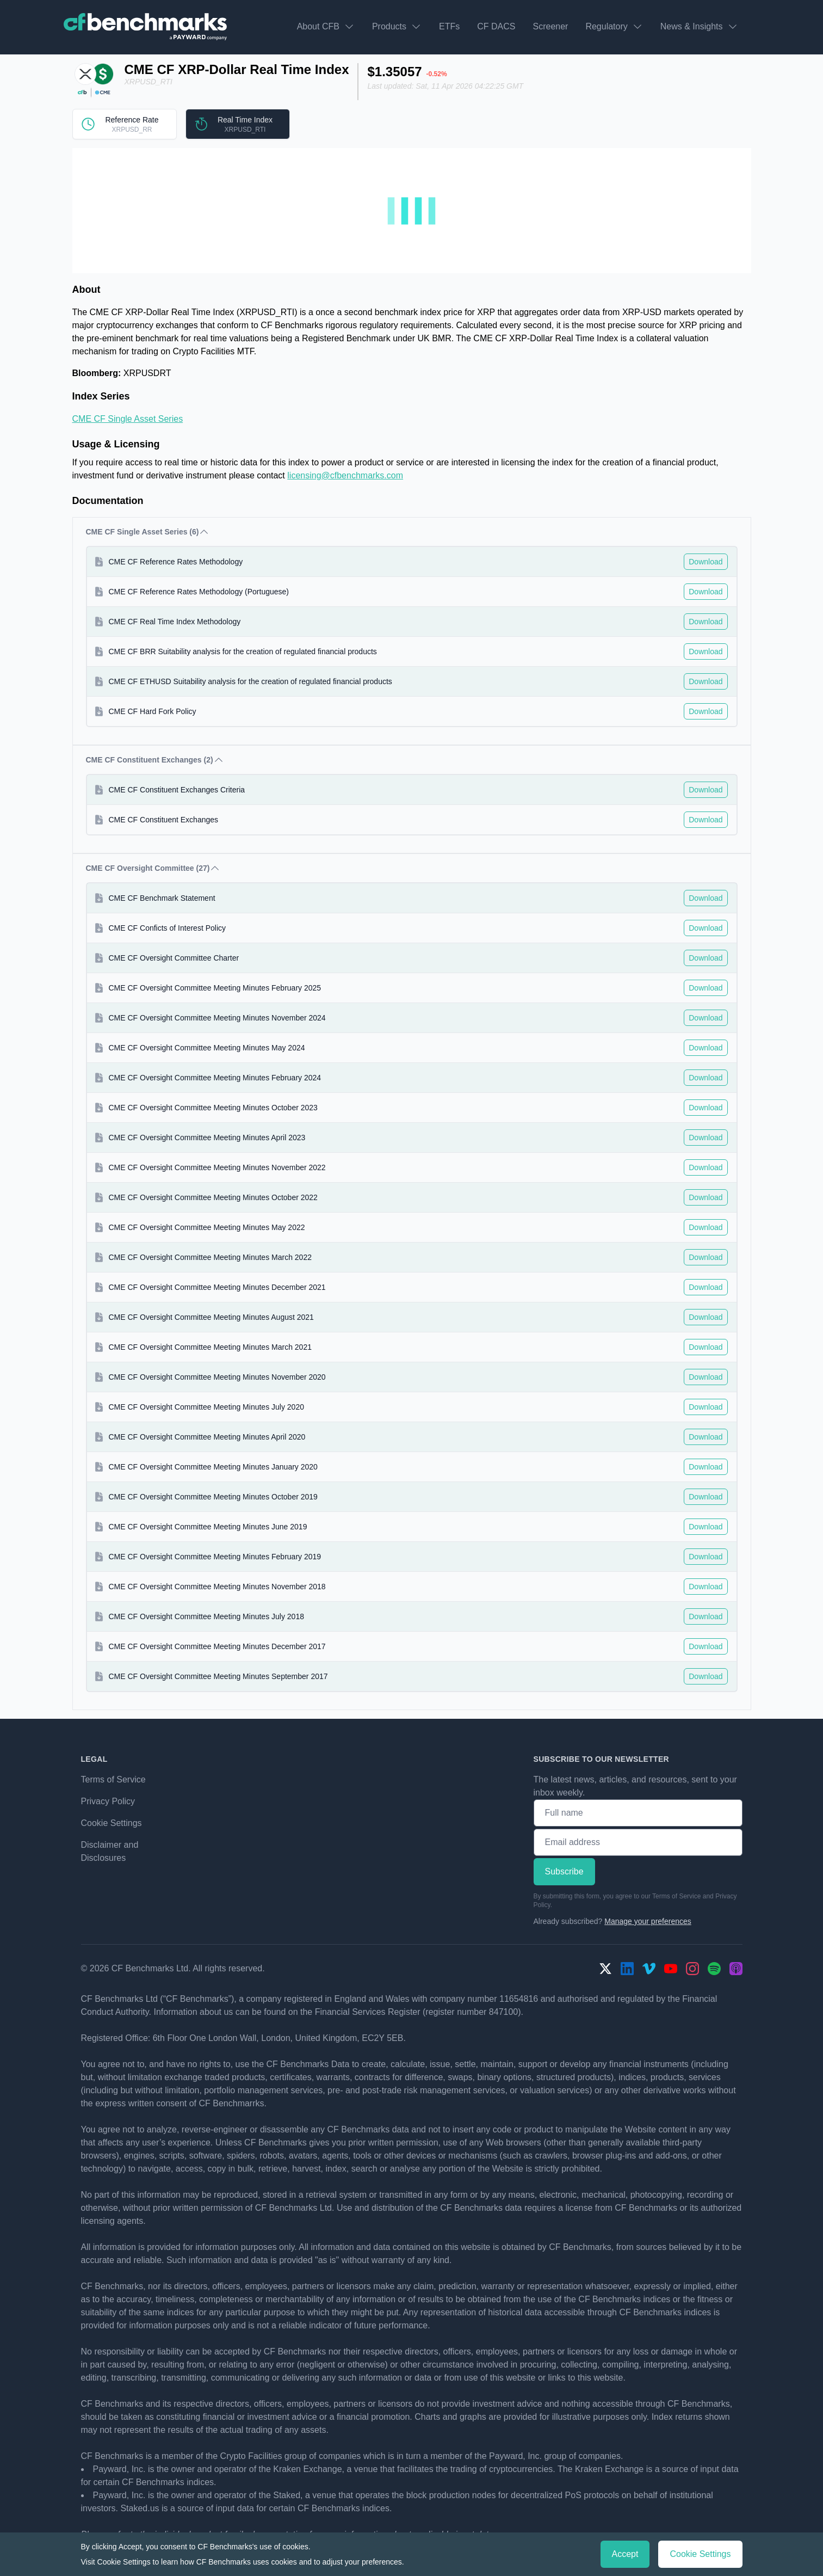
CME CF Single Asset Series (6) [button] (148, 531)
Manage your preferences (647, 1921)
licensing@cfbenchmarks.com (345, 475)
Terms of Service (113, 1779)
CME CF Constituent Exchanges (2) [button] (155, 759)
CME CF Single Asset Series (127, 418)
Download (705, 561)
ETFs (449, 26)
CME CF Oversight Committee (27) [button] (153, 868)
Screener (550, 26)
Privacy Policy (108, 1801)
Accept (625, 2554)
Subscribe (564, 1871)
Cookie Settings (111, 1823)
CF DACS (496, 26)
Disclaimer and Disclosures (110, 1851)
